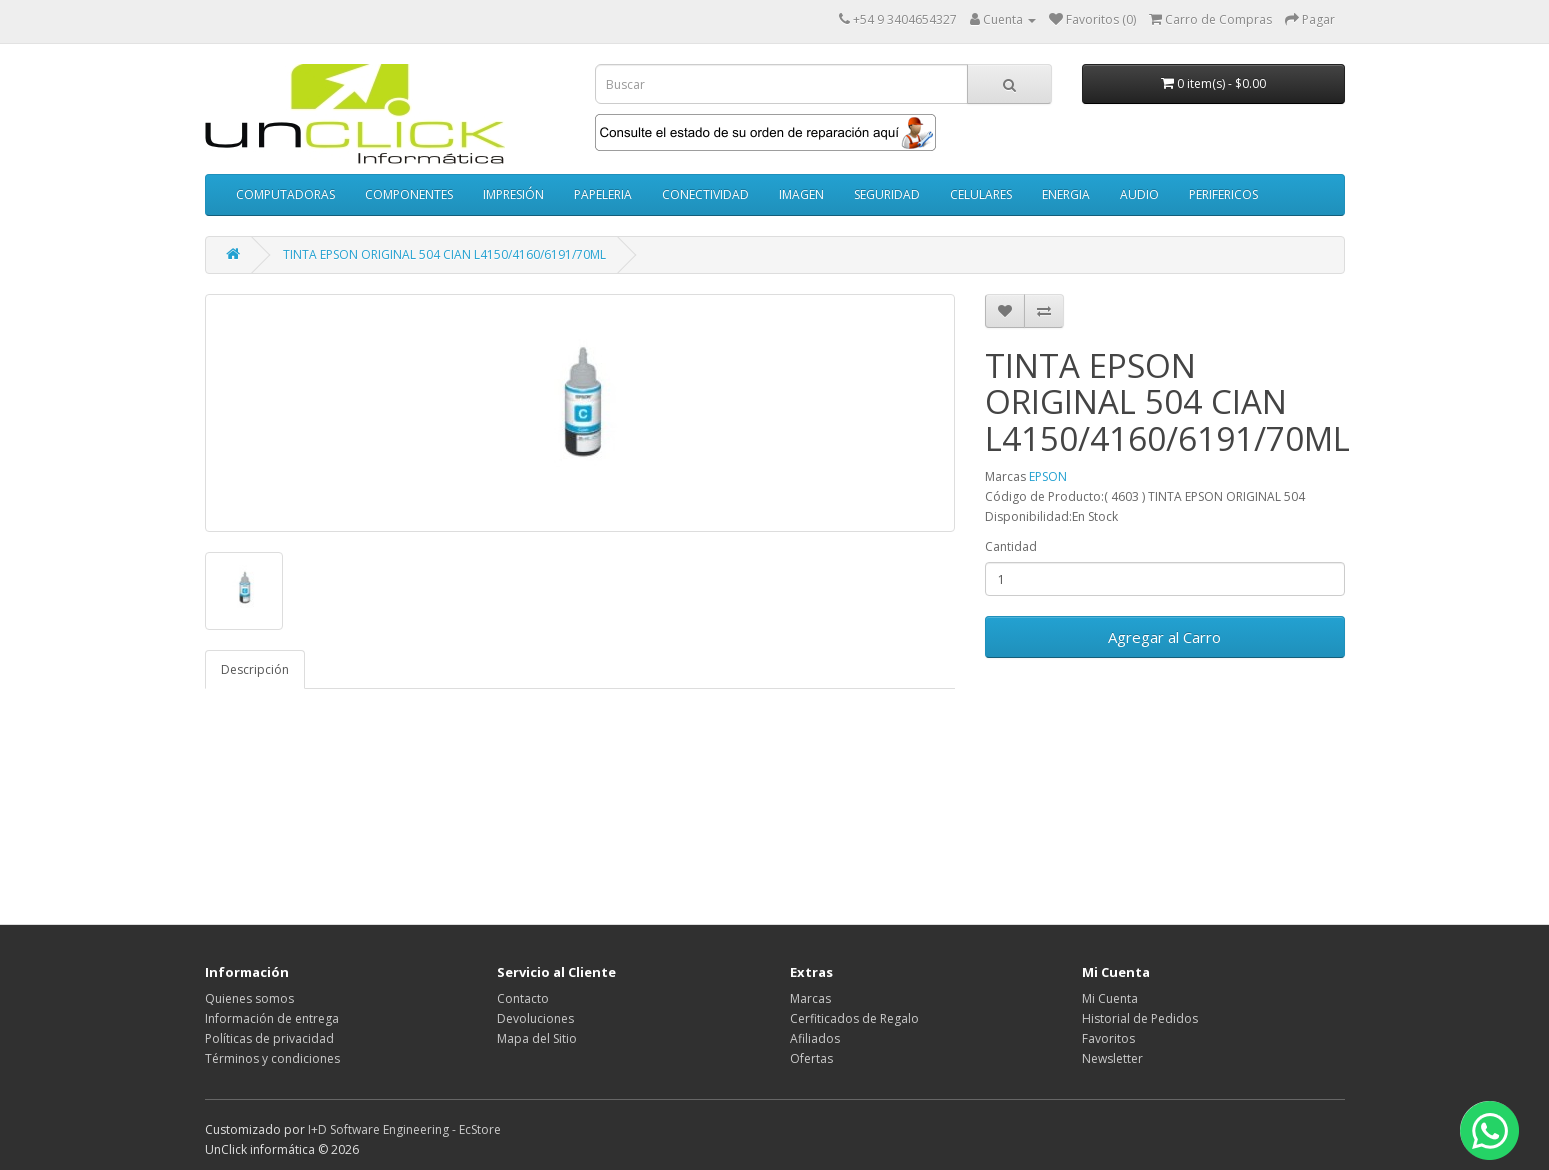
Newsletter (1112, 1058)
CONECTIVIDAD (705, 194)
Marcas (810, 998)
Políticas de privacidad (269, 1038)
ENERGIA (1066, 194)
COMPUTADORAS (285, 194)
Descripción (255, 669)
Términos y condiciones (272, 1058)
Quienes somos (249, 998)
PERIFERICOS (1223, 194)
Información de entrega (272, 1018)
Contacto (523, 998)
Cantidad (1011, 546)
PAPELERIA (603, 194)
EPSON (1048, 476)
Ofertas (811, 1058)
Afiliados (815, 1038)
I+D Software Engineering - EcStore (404, 1129)
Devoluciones (535, 1018)
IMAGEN (801, 194)
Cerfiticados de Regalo (854, 1018)
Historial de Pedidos (1140, 1018)
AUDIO (1139, 194)
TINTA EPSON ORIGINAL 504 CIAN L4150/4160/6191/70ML (444, 254)
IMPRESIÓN (513, 194)
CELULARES (981, 194)
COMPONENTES (409, 194)
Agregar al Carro (1164, 637)
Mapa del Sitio (537, 1038)
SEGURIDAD (887, 194)
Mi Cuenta (1110, 998)
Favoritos (1108, 1038)
